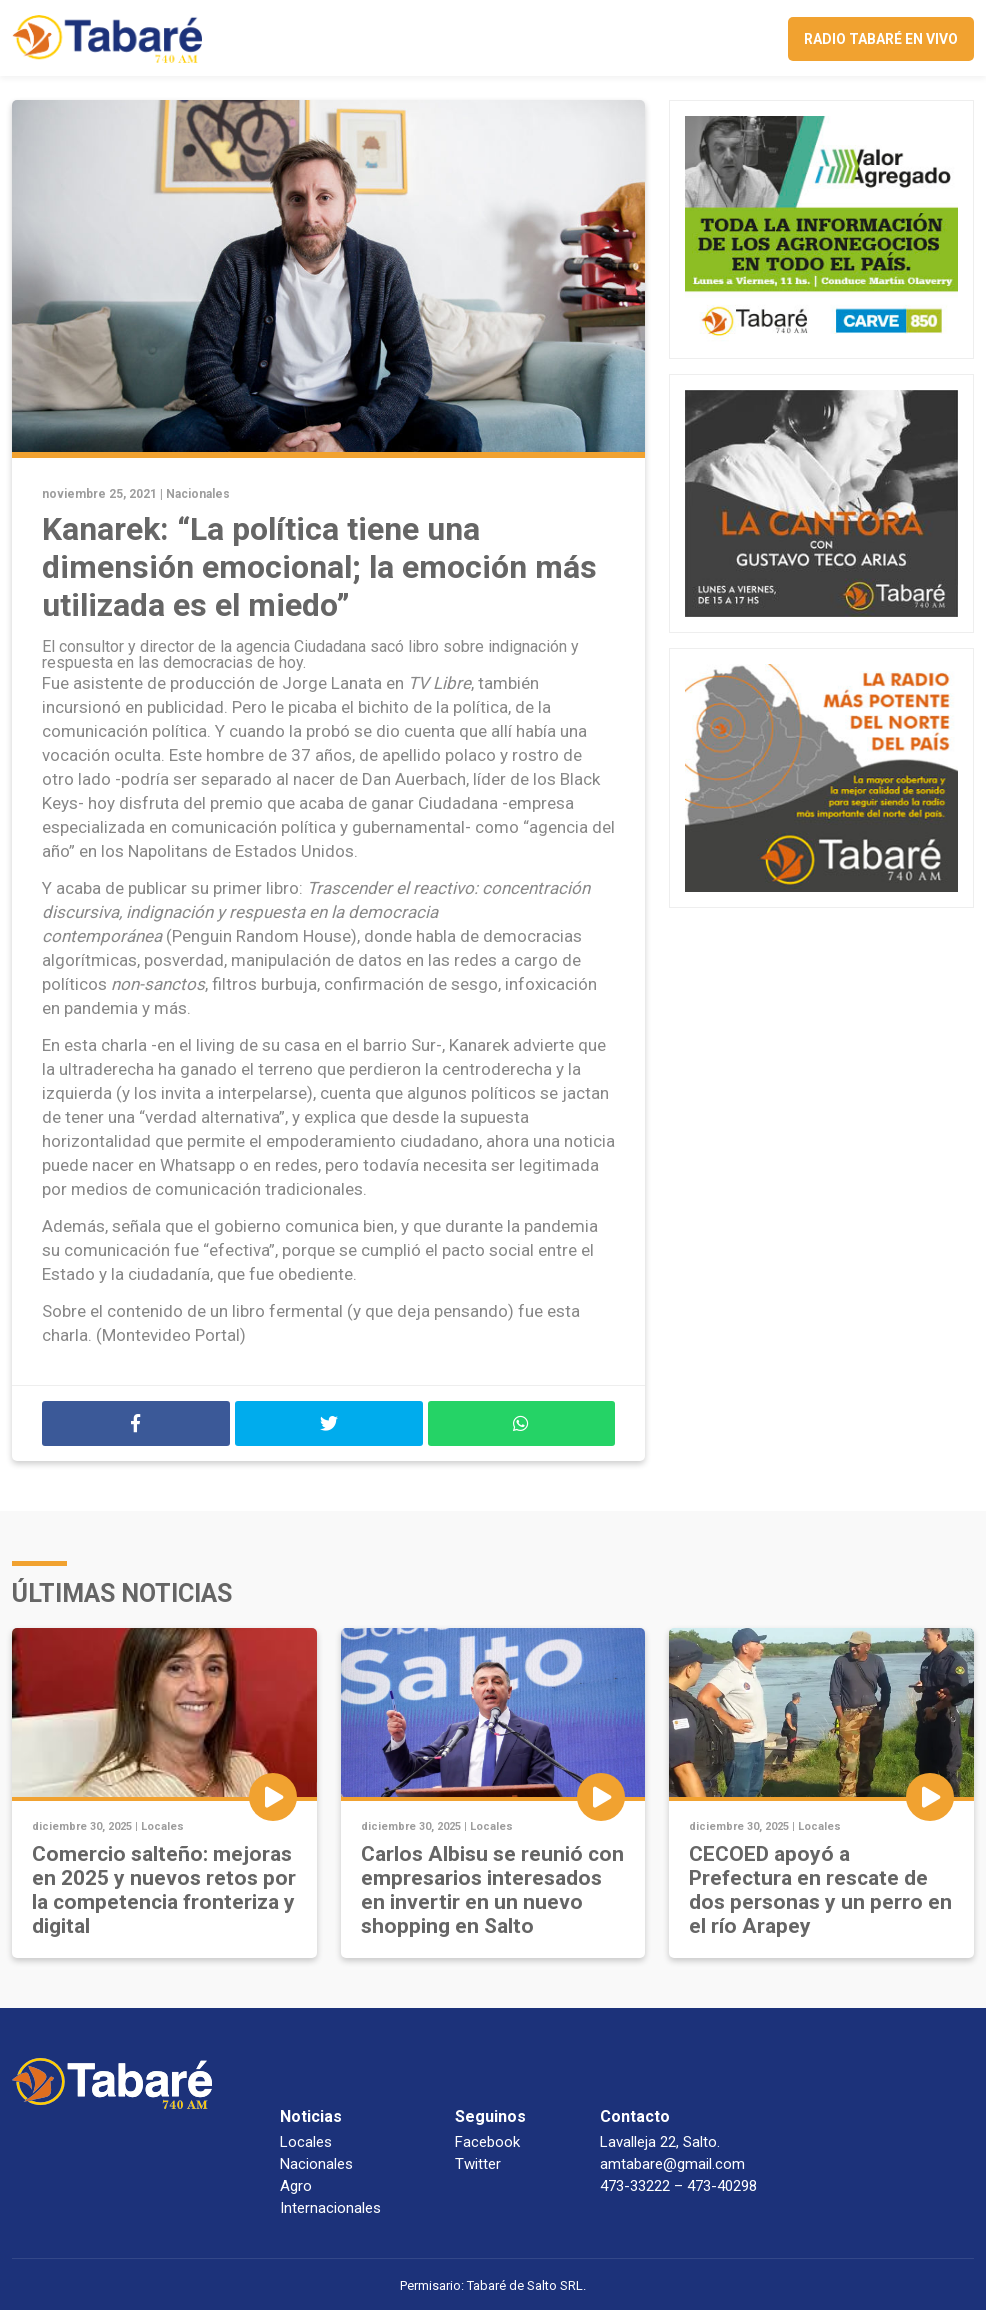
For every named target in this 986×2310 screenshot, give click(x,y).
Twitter (478, 2164)
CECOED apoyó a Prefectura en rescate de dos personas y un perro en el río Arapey (820, 1890)
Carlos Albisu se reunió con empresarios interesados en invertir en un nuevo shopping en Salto (492, 1890)
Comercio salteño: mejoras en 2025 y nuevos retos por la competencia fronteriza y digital (164, 1890)
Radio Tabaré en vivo (881, 39)
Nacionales (198, 494)
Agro (296, 2186)
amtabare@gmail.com (672, 2164)
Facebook (487, 2142)
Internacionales (330, 2208)
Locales (162, 1826)
